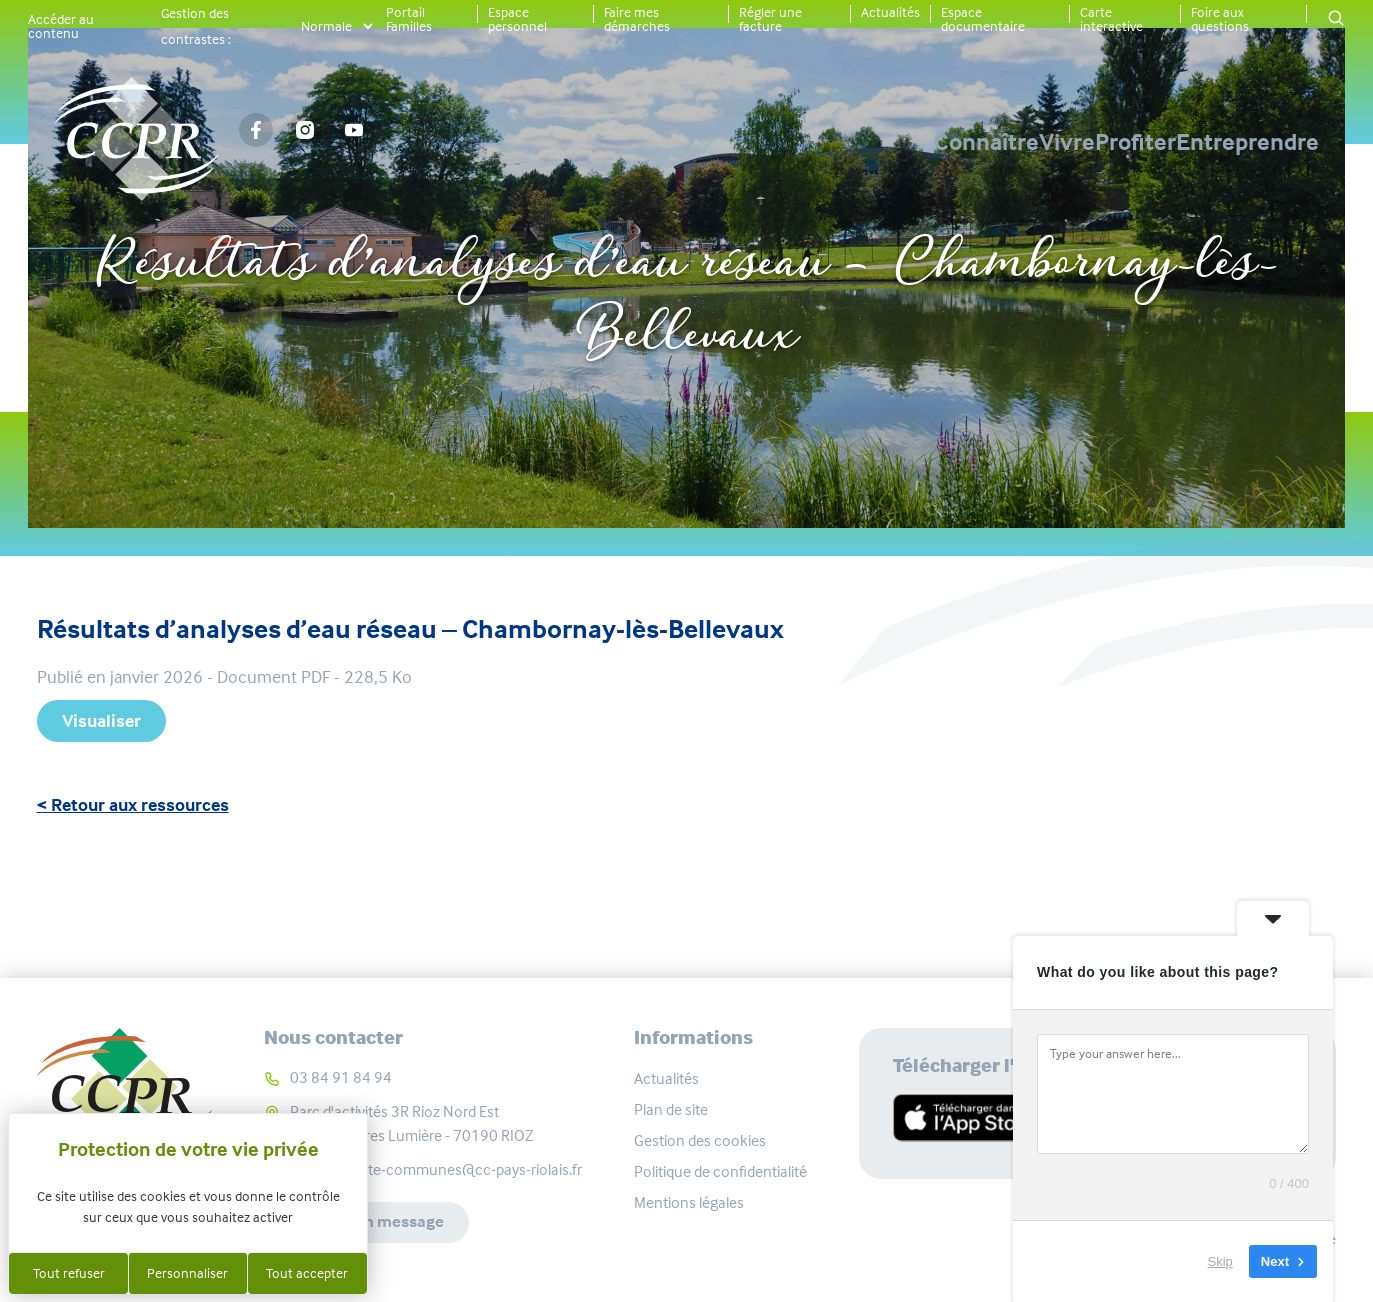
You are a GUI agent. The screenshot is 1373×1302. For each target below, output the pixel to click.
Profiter (1065, 142)
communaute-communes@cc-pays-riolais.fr (436, 1169)
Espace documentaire (983, 19)
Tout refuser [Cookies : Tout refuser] (69, 1273)
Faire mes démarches (637, 19)
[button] (1336, 19)
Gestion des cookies (700, 1140)
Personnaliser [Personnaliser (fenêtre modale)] (187, 1273)
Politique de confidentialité (720, 1171)
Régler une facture (770, 19)
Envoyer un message (371, 1223)
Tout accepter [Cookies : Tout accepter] (307, 1273)
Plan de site (671, 1109)
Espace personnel (517, 19)
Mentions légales (689, 1202)
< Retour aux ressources (133, 805)
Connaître (776, 142)
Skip (1220, 1261)
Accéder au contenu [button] (61, 26)
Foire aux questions (1220, 19)
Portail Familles (409, 19)
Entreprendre (1247, 142)
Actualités (890, 12)
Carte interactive (1111, 19)
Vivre (927, 142)
